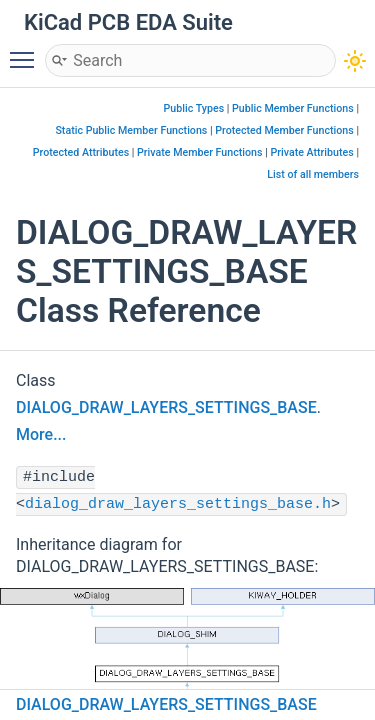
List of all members (313, 174)
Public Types (194, 108)
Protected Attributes (81, 152)
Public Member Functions (293, 108)
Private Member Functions (199, 152)
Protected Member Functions (284, 130)
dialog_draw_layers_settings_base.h (178, 504)
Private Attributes (311, 152)
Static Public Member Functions (131, 130)
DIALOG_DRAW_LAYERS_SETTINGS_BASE (166, 407)
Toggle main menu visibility (27, 51)
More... (41, 434)
